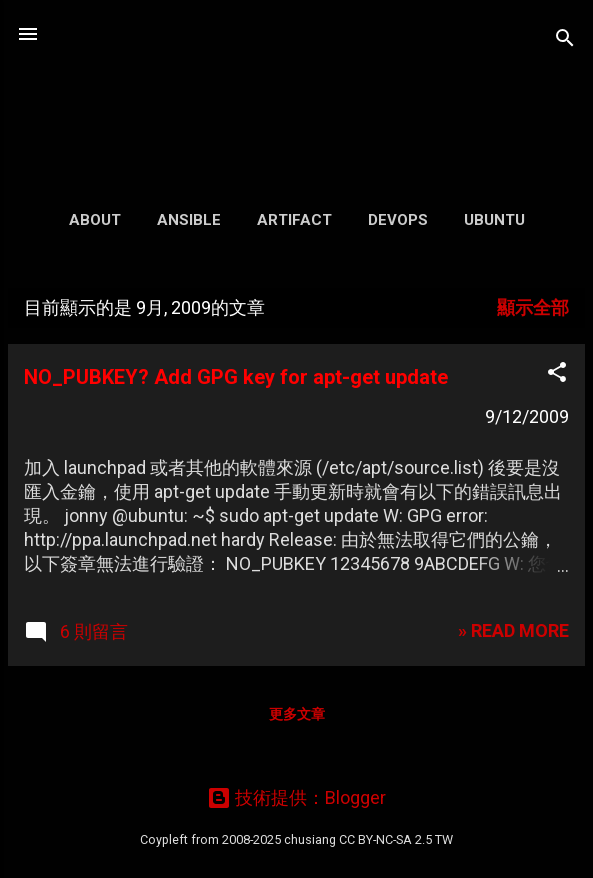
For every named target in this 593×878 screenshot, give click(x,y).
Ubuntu (494, 220)
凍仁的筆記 (297, 84)
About (95, 220)
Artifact (294, 220)
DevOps (398, 220)
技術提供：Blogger (296, 797)
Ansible (189, 220)
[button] (557, 375)
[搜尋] (565, 40)
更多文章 (297, 714)
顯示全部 (533, 307)
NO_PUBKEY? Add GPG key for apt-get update (236, 377)
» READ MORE (513, 630)
